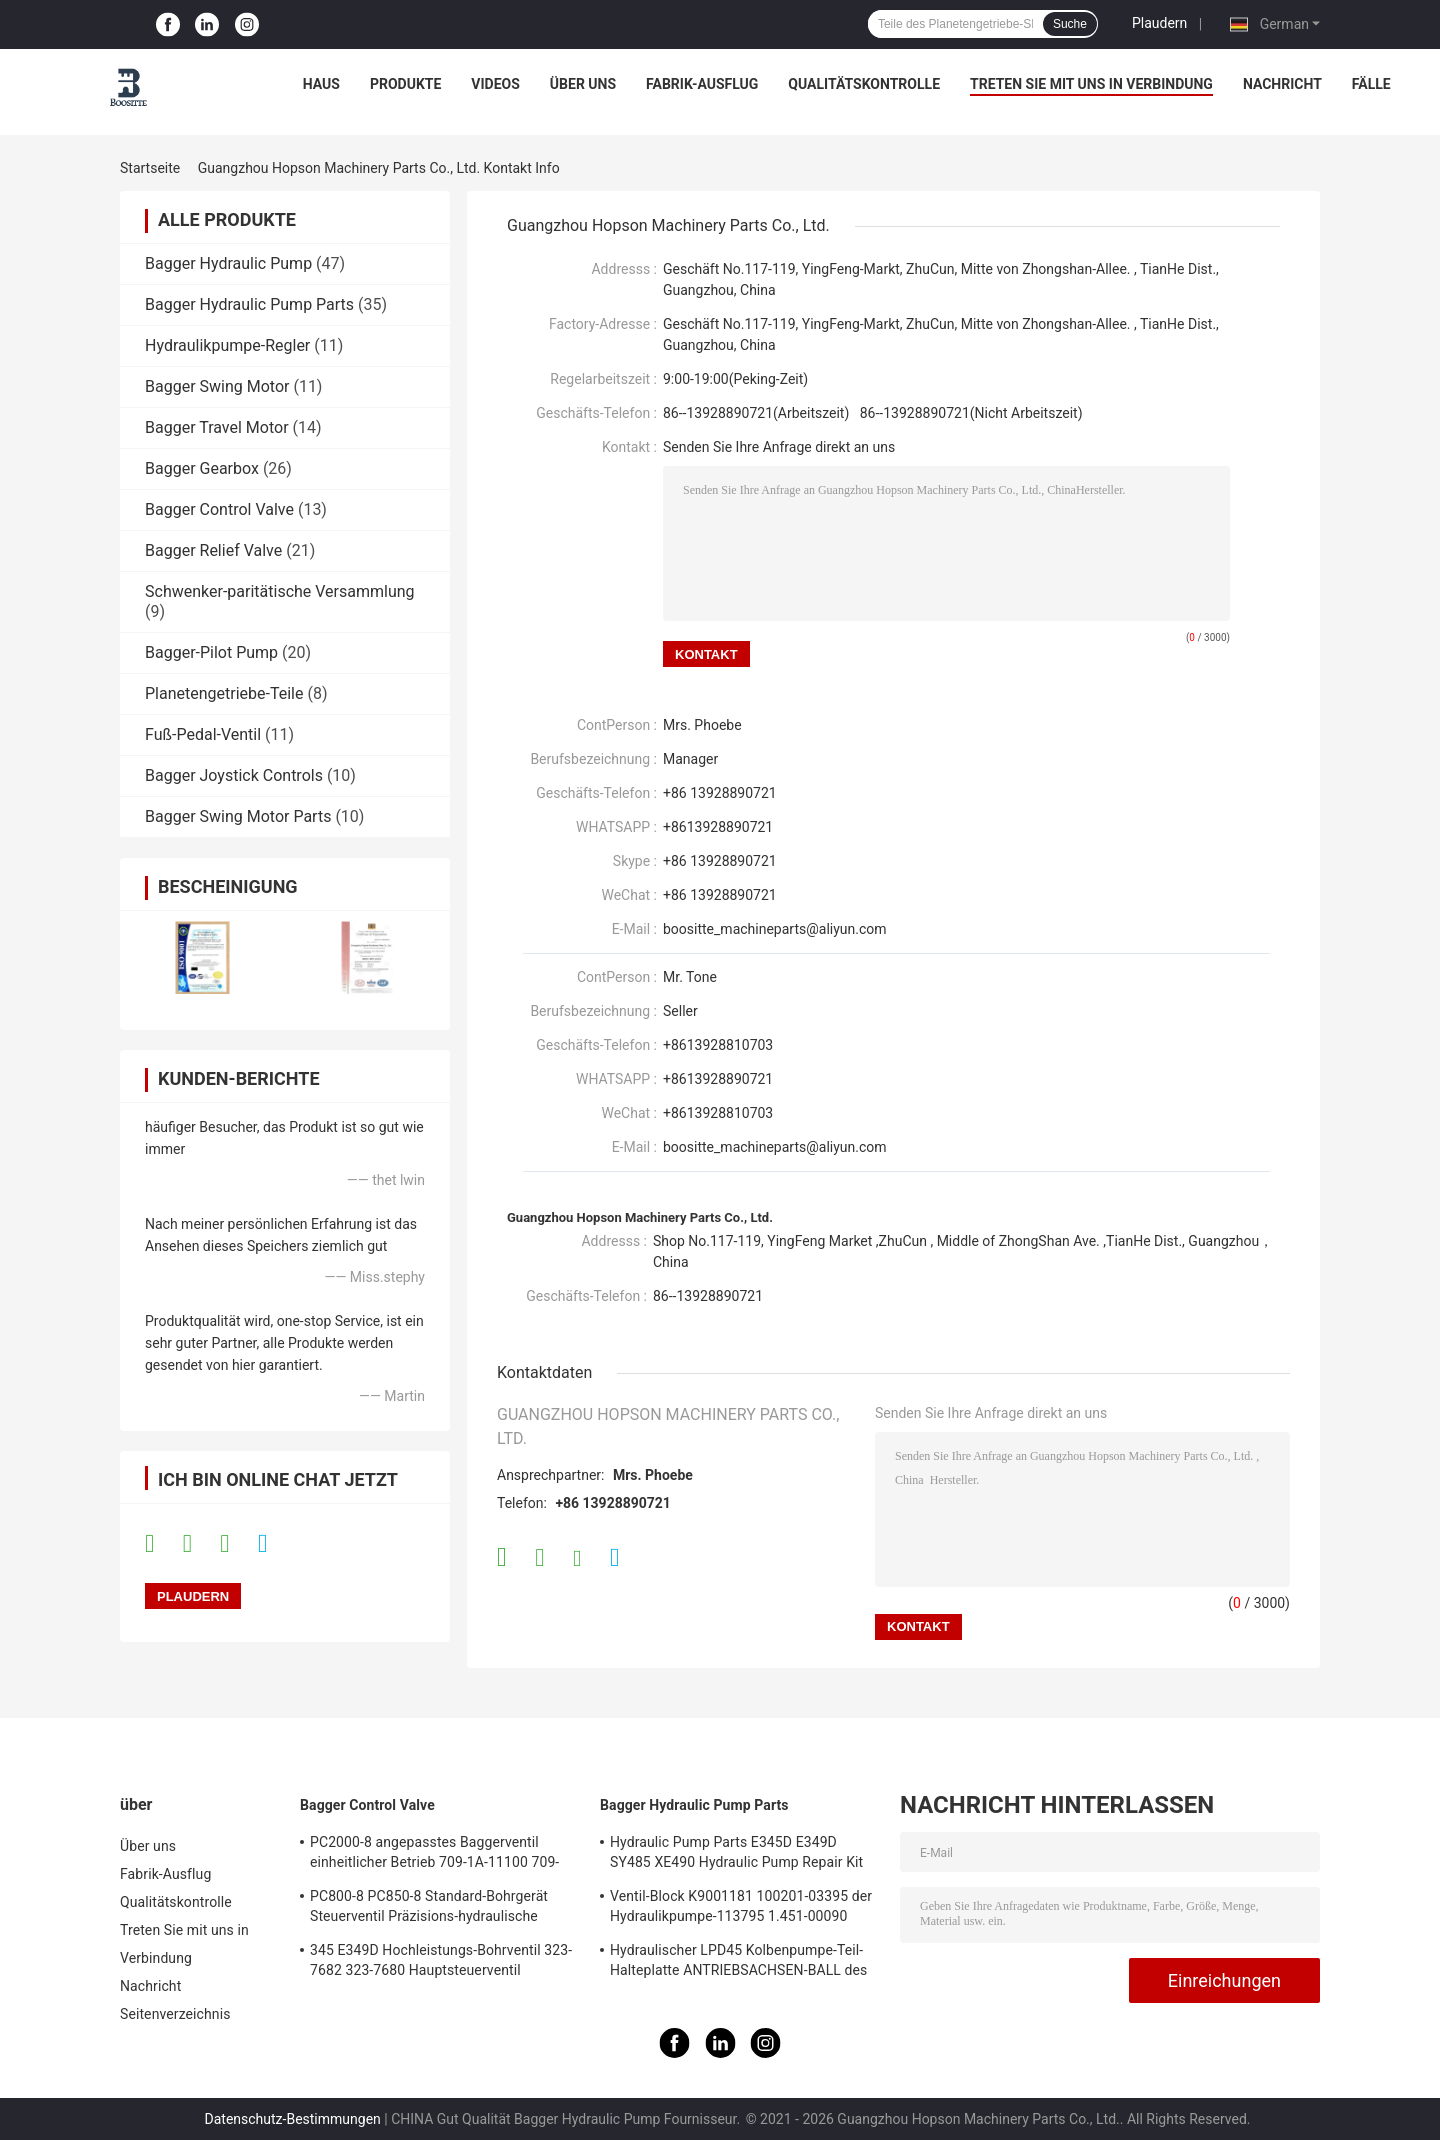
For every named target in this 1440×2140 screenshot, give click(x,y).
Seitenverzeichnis (175, 2014)
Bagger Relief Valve (213, 550)
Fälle (1371, 84)
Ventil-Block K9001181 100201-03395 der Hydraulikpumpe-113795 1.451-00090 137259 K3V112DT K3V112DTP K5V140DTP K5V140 (741, 1909)
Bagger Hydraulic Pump (228, 263)
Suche (1070, 24)
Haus (321, 84)
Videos (495, 84)
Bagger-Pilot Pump (211, 652)
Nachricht (1282, 84)
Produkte (405, 84)
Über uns (583, 84)
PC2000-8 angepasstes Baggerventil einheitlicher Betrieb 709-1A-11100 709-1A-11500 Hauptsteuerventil (434, 1855)
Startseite (150, 168)
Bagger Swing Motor (217, 386)
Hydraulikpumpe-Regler (227, 345)
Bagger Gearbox (202, 468)
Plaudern (1159, 23)
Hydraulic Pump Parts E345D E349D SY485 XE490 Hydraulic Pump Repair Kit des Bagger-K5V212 (736, 1855)
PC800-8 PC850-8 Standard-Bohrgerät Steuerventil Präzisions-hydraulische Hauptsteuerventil (429, 1909)
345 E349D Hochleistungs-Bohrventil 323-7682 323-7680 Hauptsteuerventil (441, 1960)
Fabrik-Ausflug (702, 84)
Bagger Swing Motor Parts (238, 816)
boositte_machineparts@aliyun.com (775, 929)
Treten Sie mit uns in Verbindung (1091, 84)
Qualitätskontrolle (864, 84)
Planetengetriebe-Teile (224, 693)
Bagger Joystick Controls (234, 775)
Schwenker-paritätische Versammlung (280, 591)
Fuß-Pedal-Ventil (203, 734)
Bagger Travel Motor (217, 427)
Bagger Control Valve (219, 509)
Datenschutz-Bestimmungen (293, 2119)
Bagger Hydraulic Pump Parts (249, 304)
